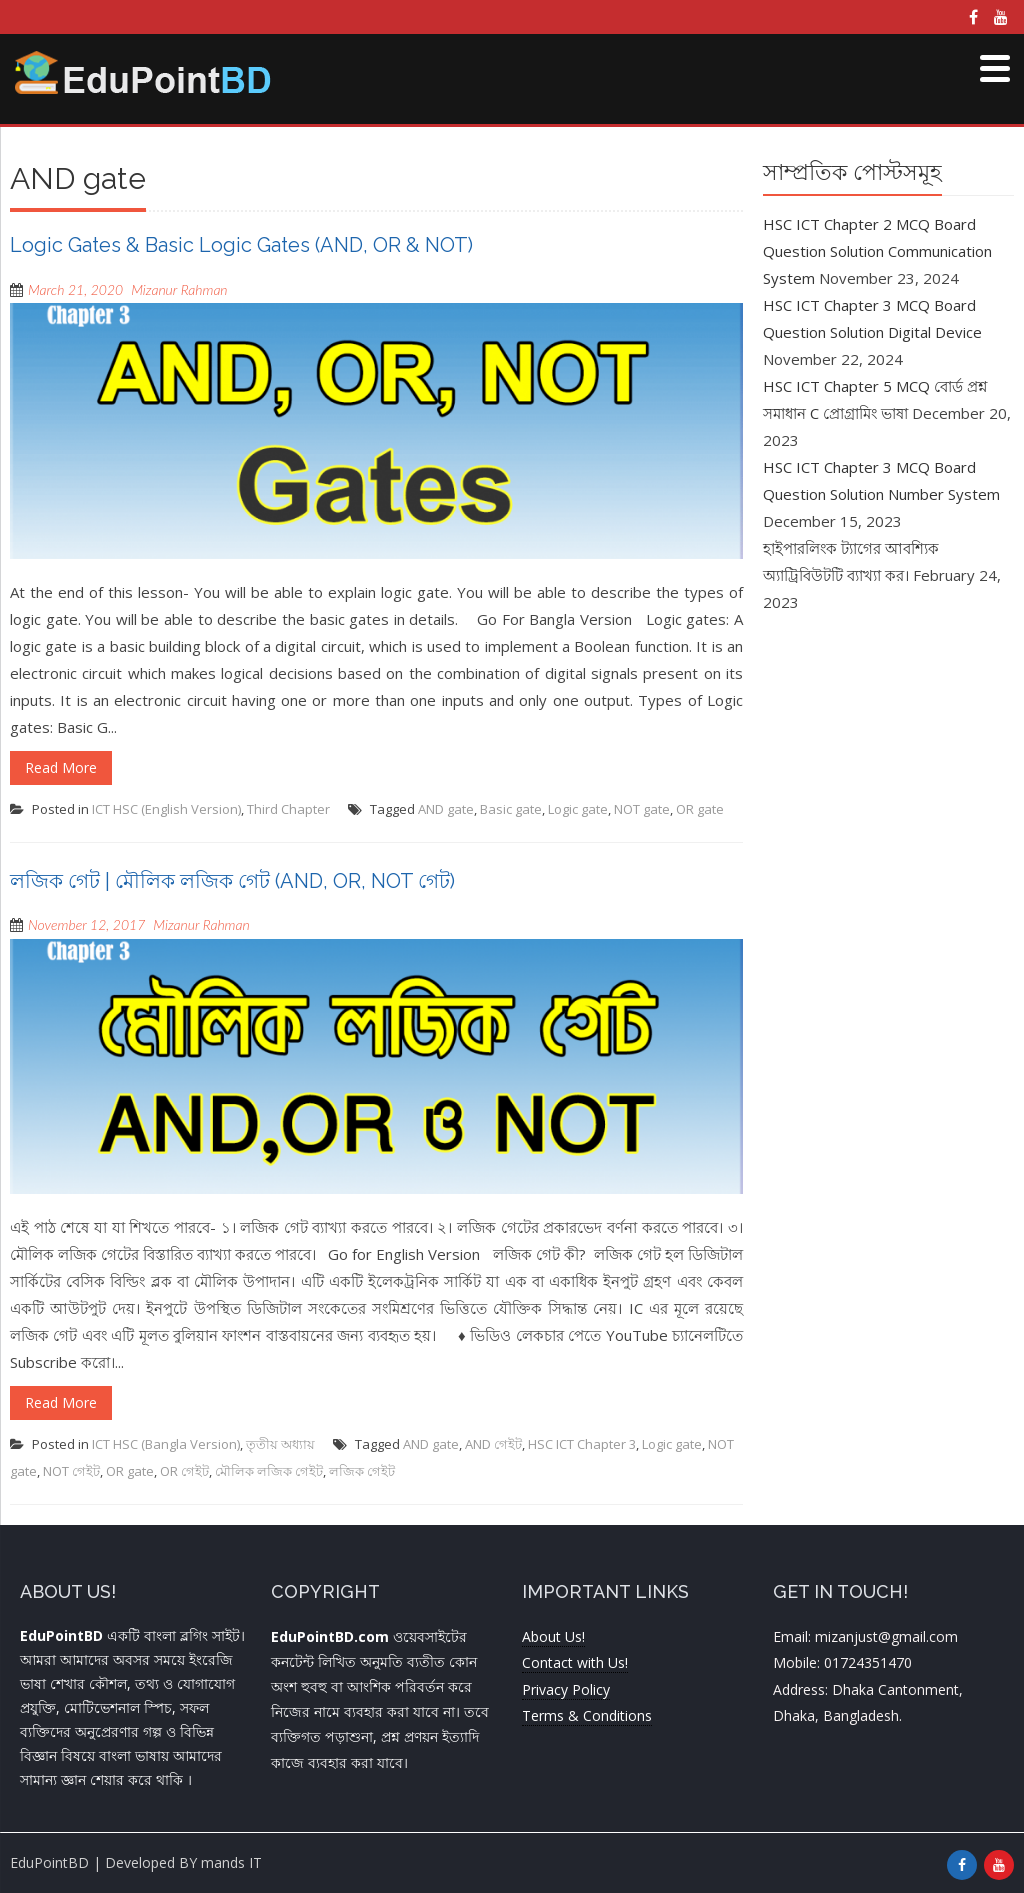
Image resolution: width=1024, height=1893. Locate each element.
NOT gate (642, 809)
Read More (61, 767)
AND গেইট (493, 1444)
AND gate (446, 809)
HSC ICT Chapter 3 (582, 1444)
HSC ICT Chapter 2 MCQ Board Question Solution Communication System (877, 251)
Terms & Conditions (587, 1715)
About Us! (553, 1636)
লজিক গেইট (362, 1471)
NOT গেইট (71, 1471)
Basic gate (511, 809)
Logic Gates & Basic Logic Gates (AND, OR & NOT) (241, 245)
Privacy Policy (566, 1689)
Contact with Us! (575, 1662)
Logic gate (578, 809)
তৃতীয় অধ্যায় (280, 1444)
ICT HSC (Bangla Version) (166, 1444)
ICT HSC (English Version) (166, 809)
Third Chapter (288, 809)
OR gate (700, 809)
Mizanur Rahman (179, 289)
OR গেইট (184, 1471)
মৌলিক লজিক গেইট (269, 1471)
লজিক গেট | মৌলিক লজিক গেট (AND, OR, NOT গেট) (232, 881)
